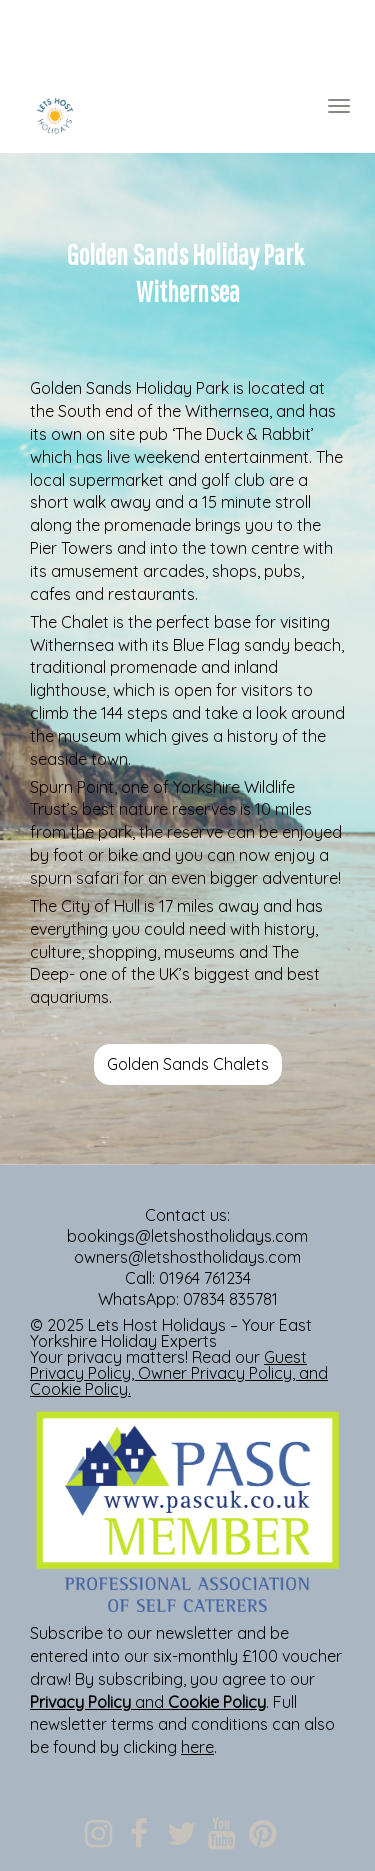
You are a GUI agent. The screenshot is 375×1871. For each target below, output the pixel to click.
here (197, 1747)
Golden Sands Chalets (188, 1064)
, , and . (179, 1373)
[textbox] (187, 41)
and (148, 1702)
